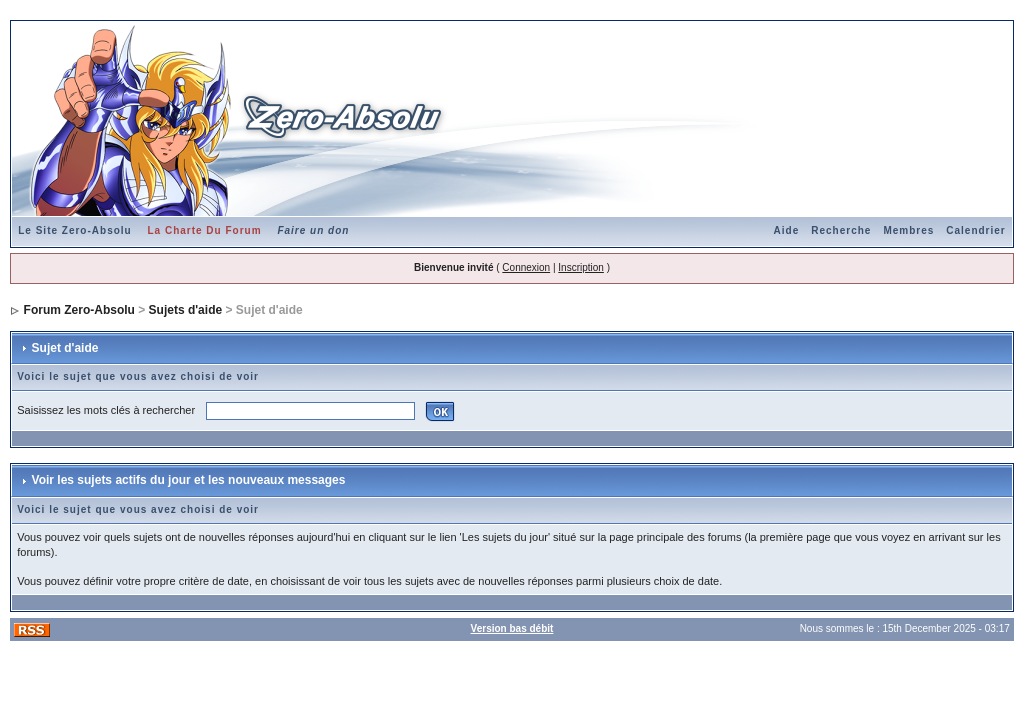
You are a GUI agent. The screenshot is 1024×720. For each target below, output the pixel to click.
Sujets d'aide (186, 310)
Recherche (841, 230)
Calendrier (975, 230)
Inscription (581, 267)
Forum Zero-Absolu (79, 310)
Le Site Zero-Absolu (74, 230)
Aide (787, 230)
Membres (908, 230)
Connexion (526, 267)
